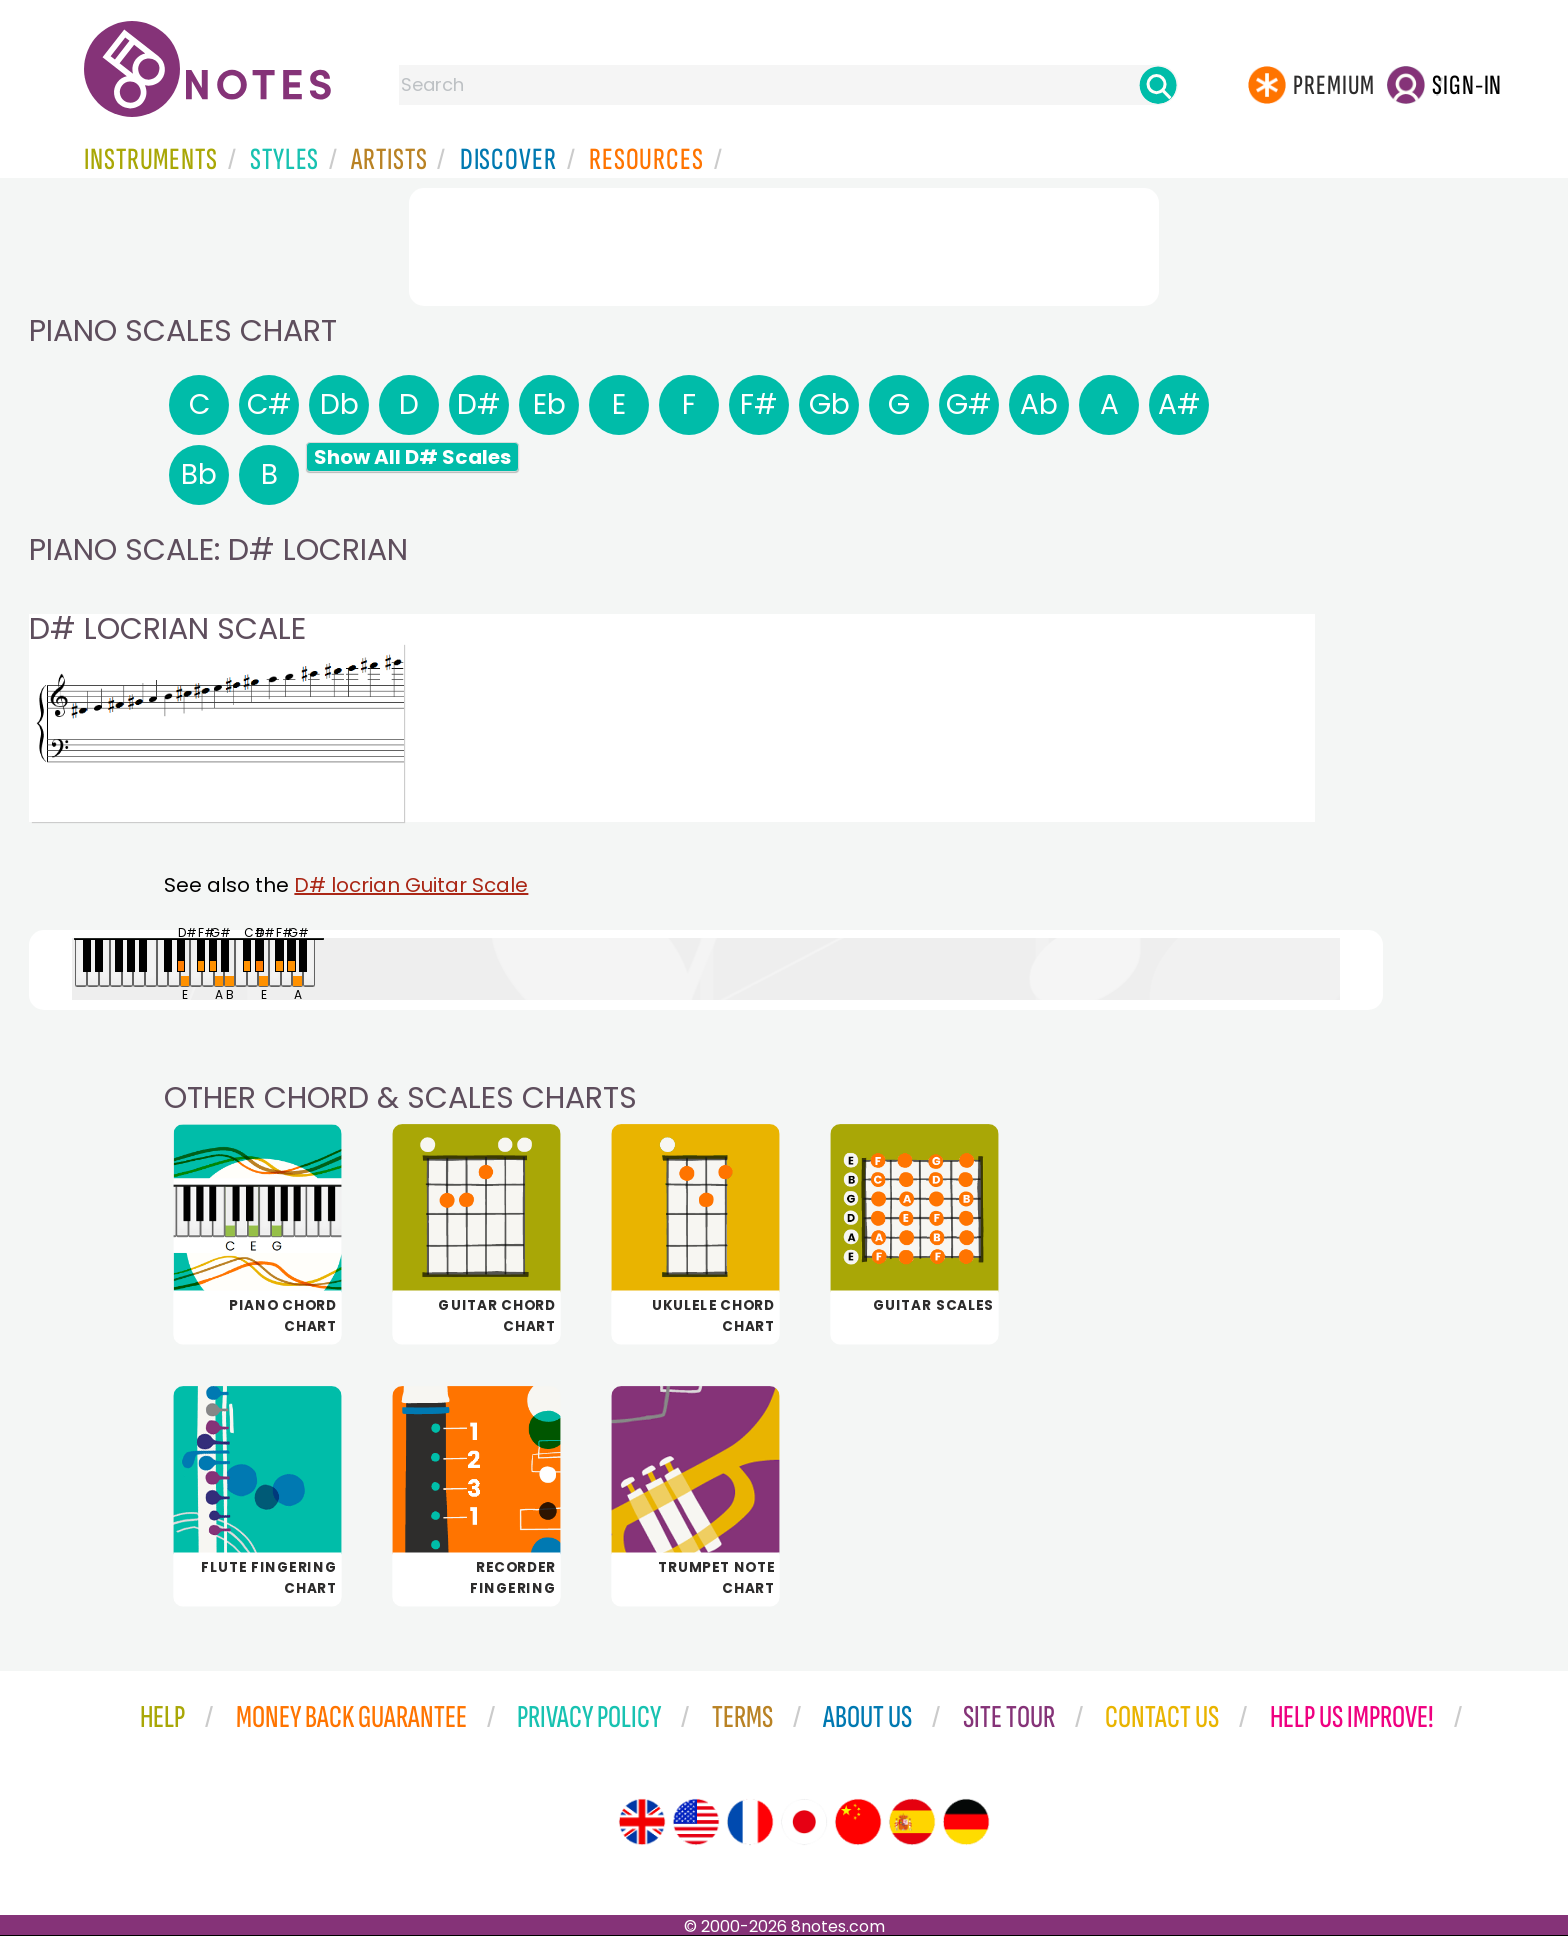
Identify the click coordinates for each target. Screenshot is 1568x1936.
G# (969, 404)
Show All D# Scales (412, 457)
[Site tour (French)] (750, 1822)
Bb (199, 474)
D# (479, 404)
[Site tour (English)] (642, 1822)
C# (269, 404)
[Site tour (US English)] (696, 1822)
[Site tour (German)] (966, 1822)
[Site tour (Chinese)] (858, 1822)
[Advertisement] (784, 243)
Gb (829, 404)
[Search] (1158, 85)
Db (339, 404)
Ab (1039, 404)
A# (1179, 404)
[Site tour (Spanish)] (912, 1822)
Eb (549, 404)
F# (759, 404)
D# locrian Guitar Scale (411, 885)
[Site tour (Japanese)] (804, 1822)
